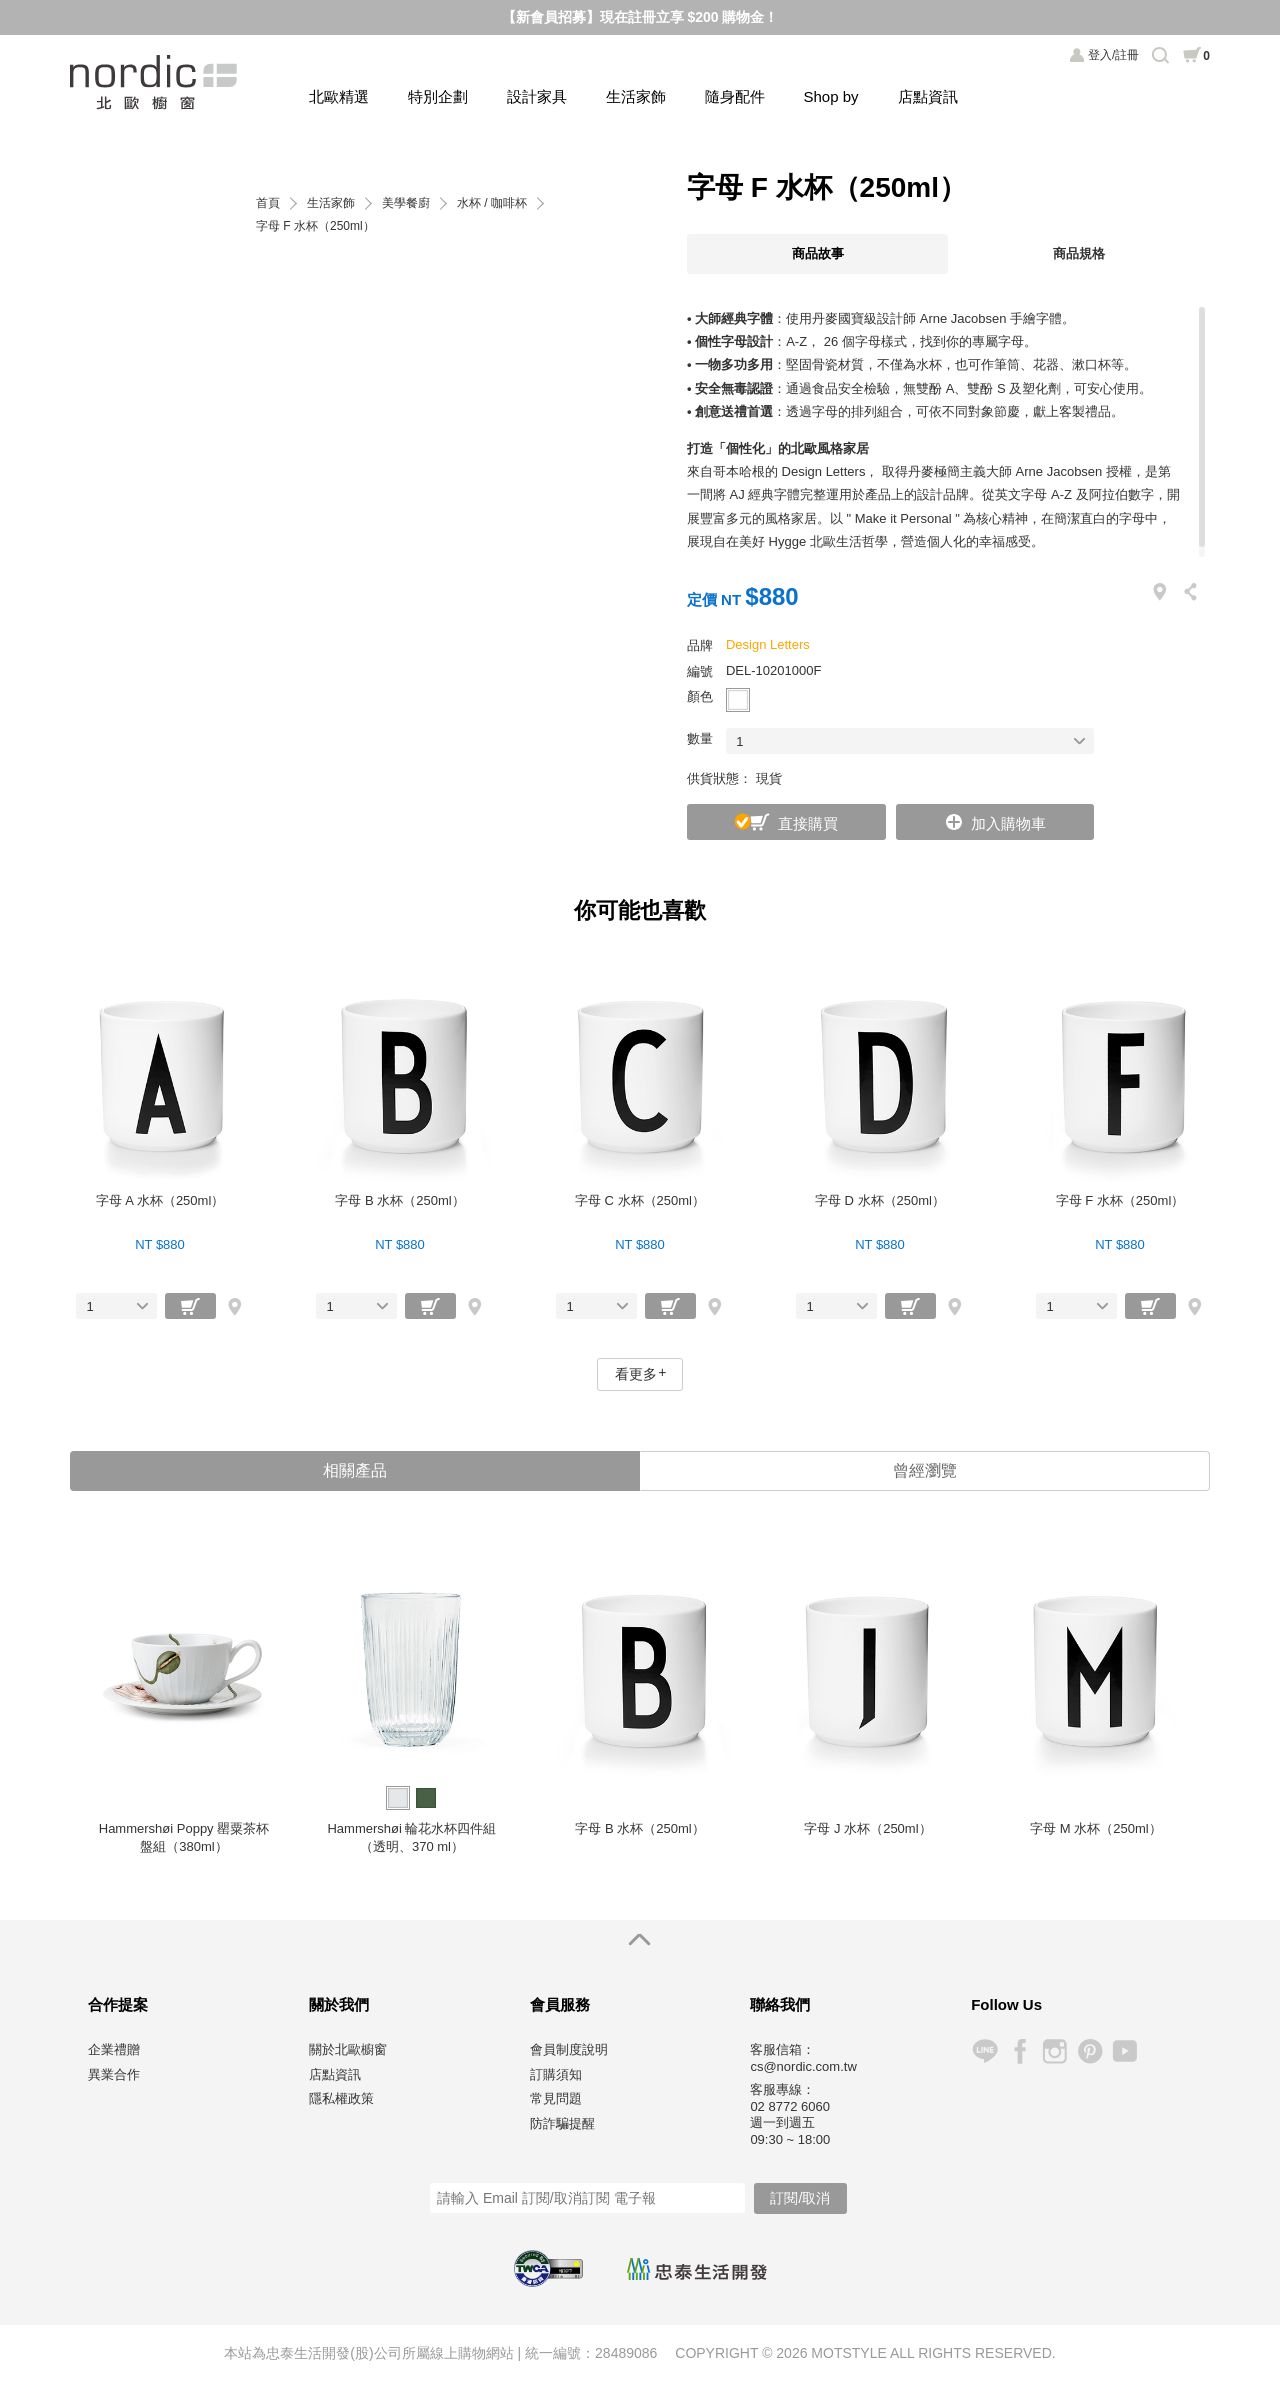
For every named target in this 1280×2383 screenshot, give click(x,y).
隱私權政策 (341, 2098)
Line (984, 2051)
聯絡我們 (780, 2004)
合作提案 (118, 2004)
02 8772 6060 (790, 2106)
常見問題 (556, 2098)
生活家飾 (636, 96)
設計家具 (537, 96)
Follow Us (1006, 2004)
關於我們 (339, 2004)
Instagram (1054, 2051)
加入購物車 (1008, 823)
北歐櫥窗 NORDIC (155, 82)
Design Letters (768, 644)
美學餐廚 (406, 203)
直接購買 (808, 823)
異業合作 (114, 2074)
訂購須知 (556, 2074)
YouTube (1124, 2051)
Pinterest (1089, 2051)
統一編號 (553, 2353)
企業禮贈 (114, 2049)
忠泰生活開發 (697, 2269)
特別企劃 (438, 96)
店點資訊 (928, 96)
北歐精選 (339, 96)
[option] (184, 1702)
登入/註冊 (1113, 55)
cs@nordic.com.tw (803, 2066)
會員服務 (560, 2004)
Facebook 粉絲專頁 (1019, 2051)
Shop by (831, 96)
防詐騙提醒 (562, 2123)
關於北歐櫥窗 (348, 2049)
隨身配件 (735, 96)
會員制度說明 (569, 2049)
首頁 (268, 203)
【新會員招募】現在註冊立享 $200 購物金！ (640, 17)
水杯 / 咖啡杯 (492, 203)
